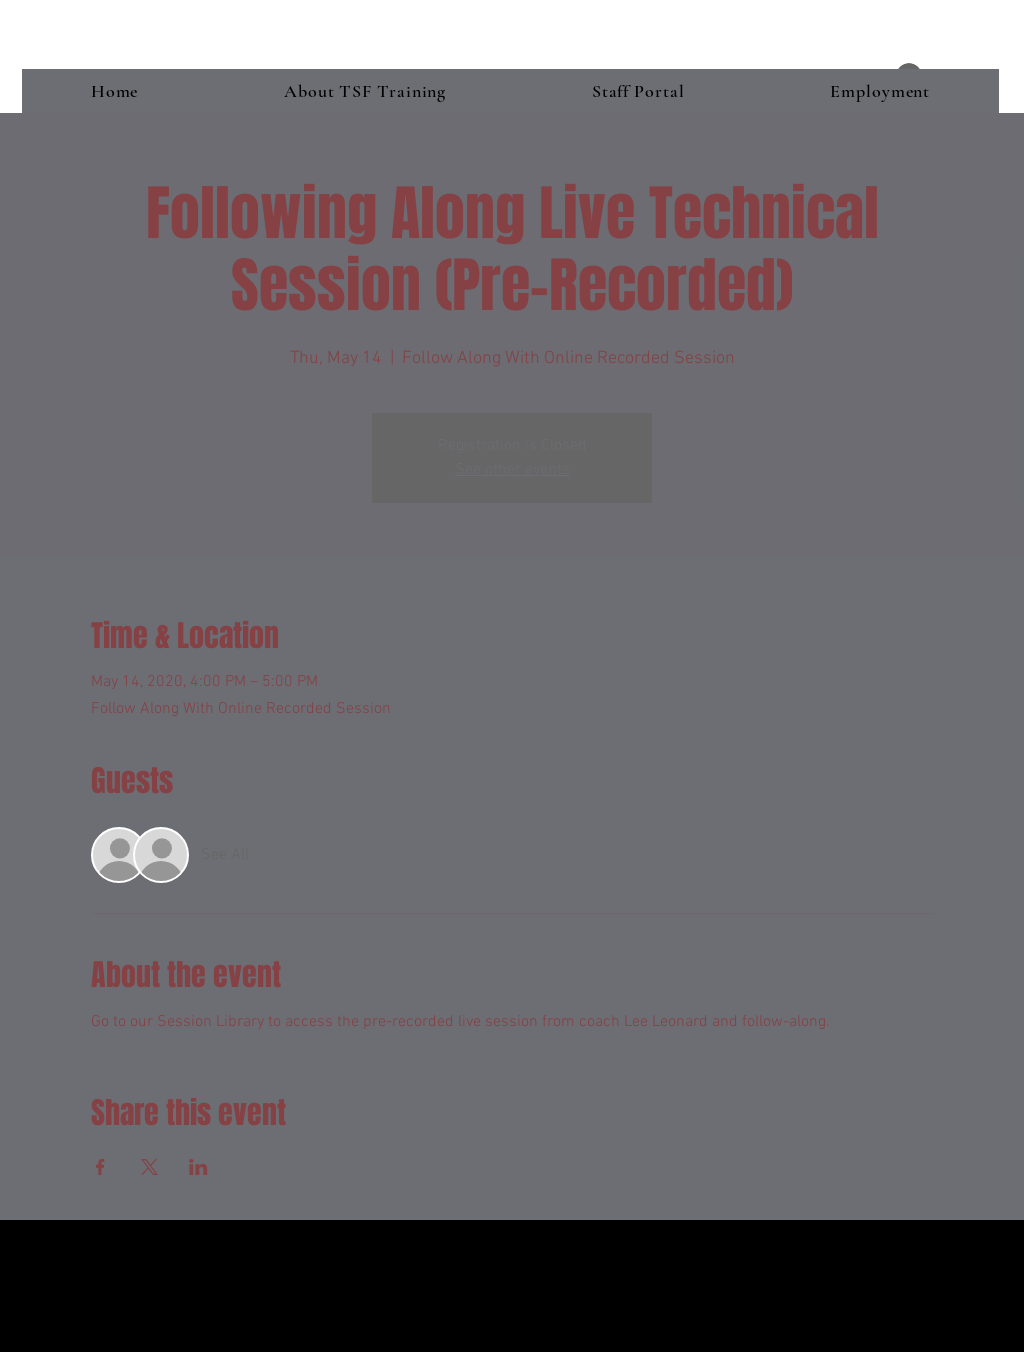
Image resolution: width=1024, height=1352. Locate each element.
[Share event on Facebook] (100, 1167)
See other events (512, 470)
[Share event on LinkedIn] (198, 1167)
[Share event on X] (149, 1167)
